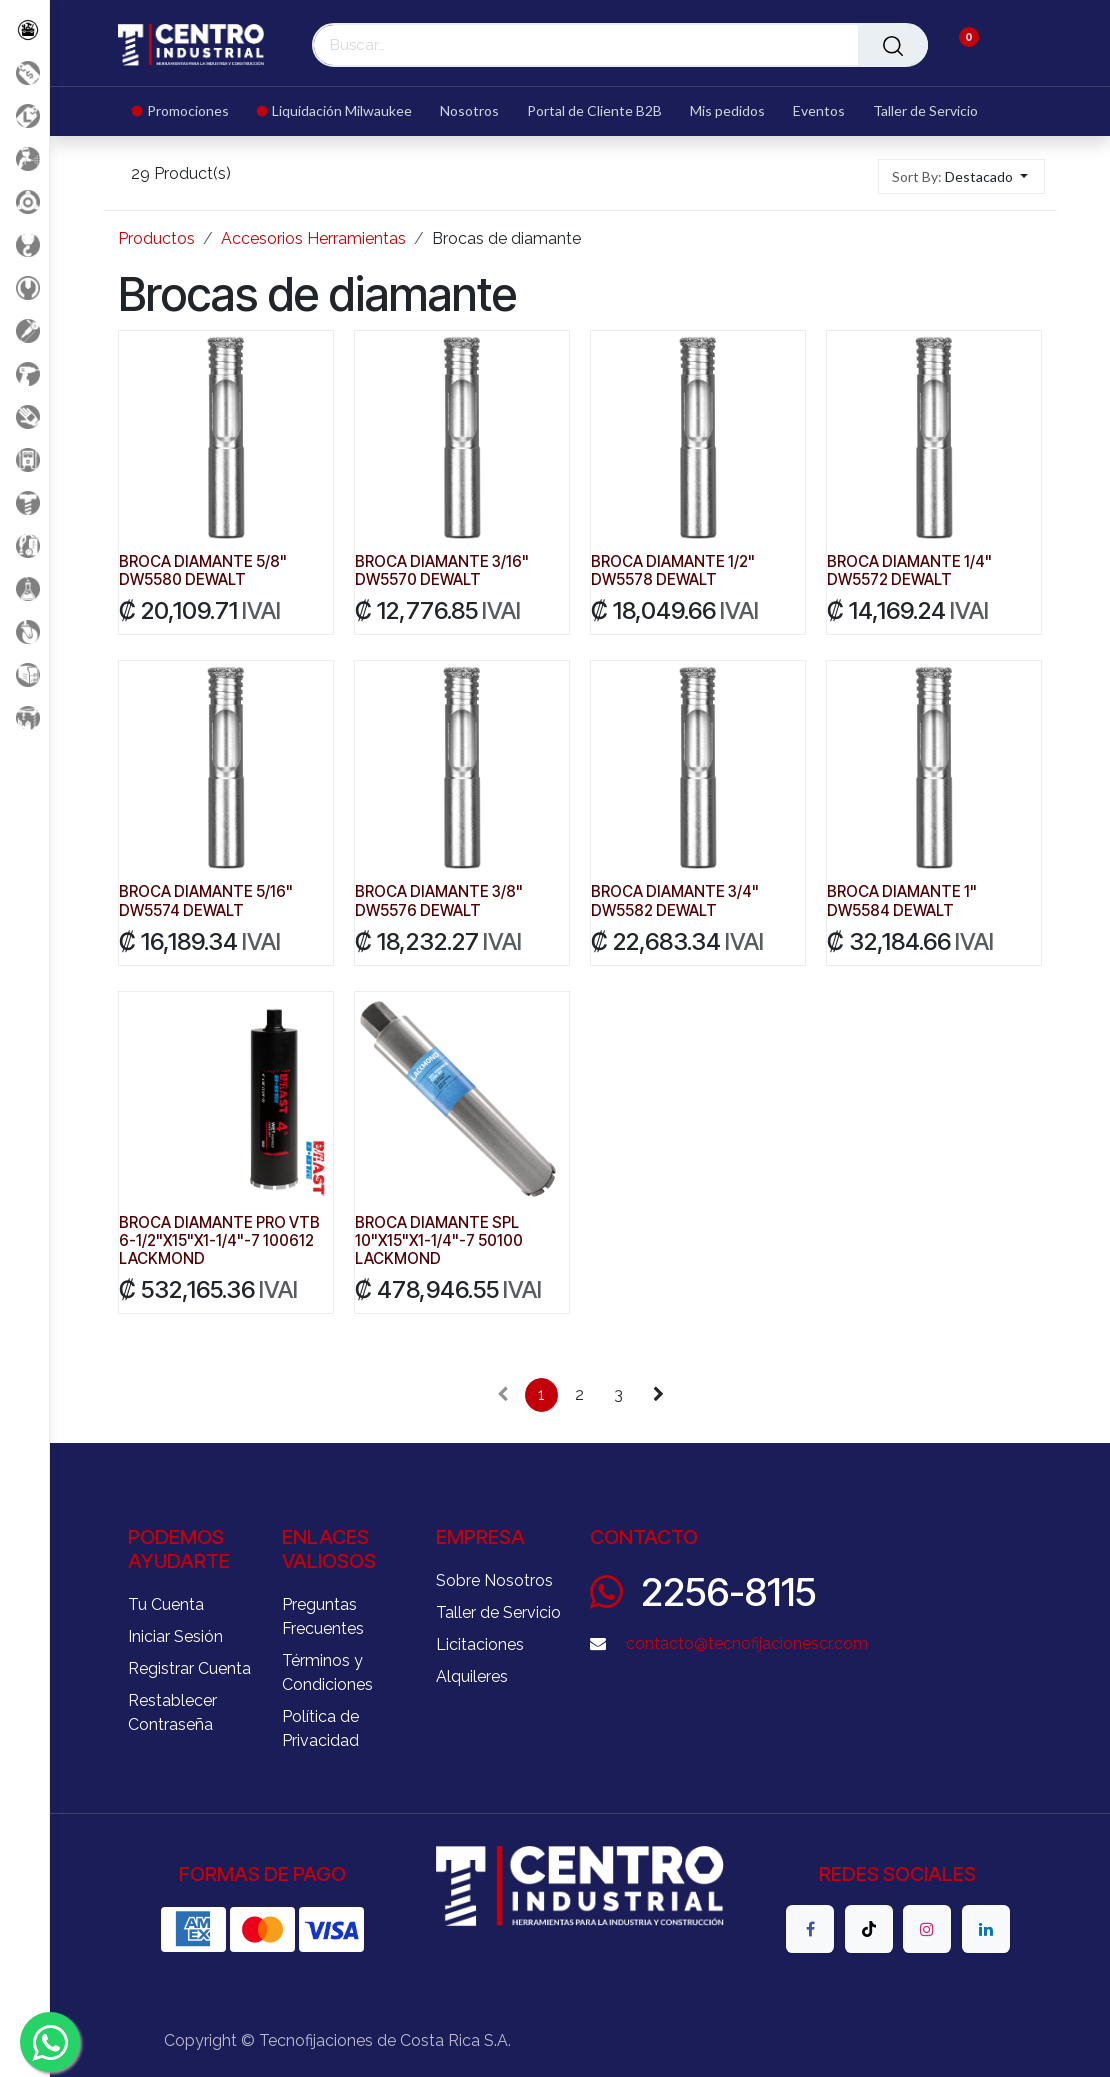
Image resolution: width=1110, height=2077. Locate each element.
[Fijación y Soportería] (24, 502)
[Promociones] (24, 72)
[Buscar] (893, 45)
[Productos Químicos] (24, 588)
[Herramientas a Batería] (24, 373)
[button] (961, 176)
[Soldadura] (24, 674)
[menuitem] (187, 111)
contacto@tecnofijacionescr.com (747, 1643)
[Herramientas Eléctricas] (24, 330)
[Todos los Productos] (24, 29)
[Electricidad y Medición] (24, 459)
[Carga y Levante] (24, 244)
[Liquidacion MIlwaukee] (24, 115)
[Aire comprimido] (24, 158)
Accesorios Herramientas (313, 238)
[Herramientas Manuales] (24, 287)
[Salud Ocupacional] (24, 416)
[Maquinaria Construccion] (24, 717)
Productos (156, 238)
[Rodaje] (24, 631)
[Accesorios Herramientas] (24, 201)
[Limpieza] (24, 545)
